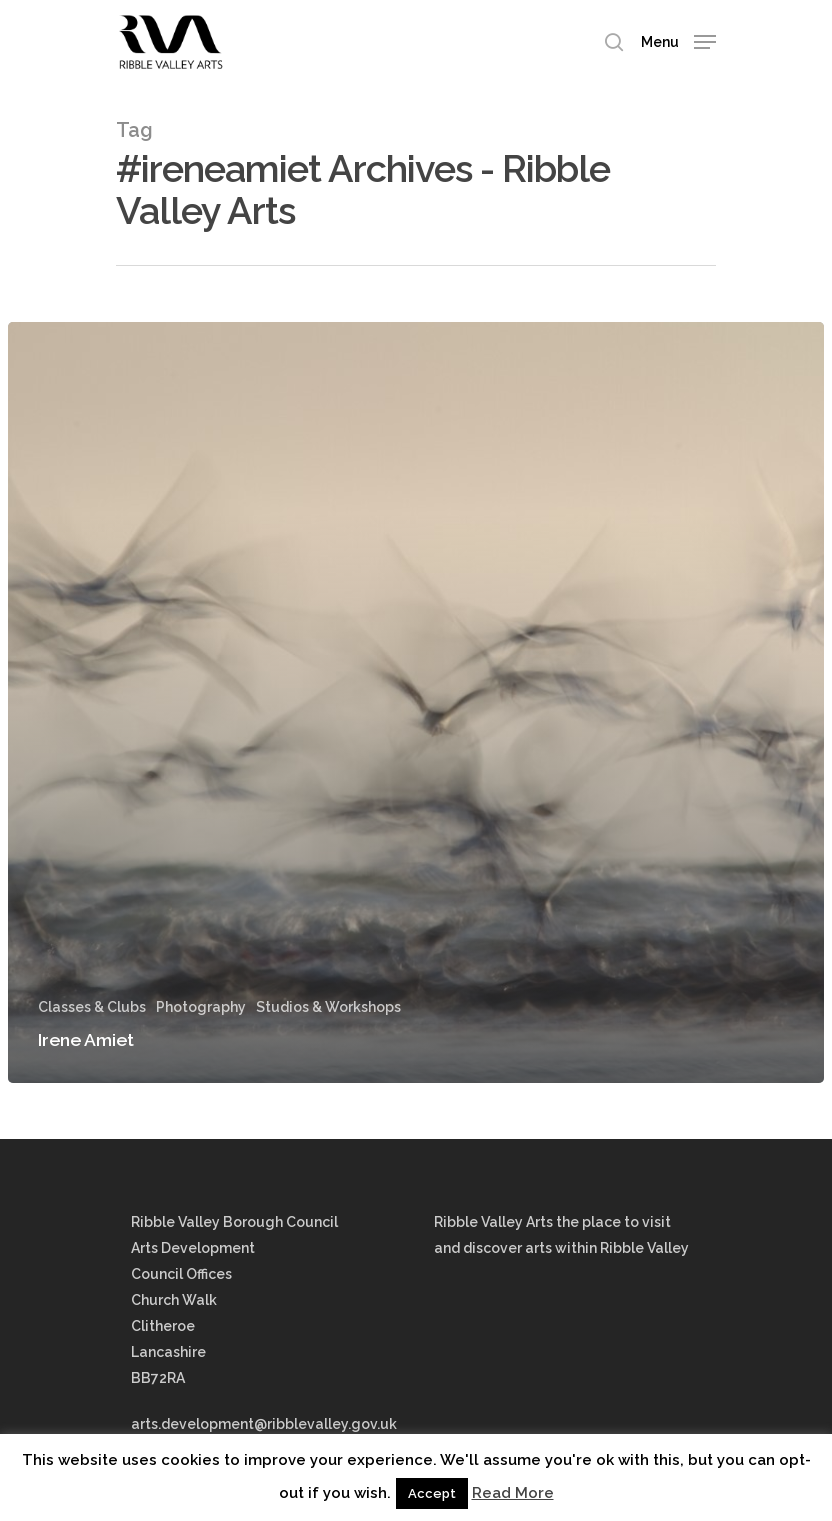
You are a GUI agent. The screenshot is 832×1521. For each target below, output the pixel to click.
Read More (513, 1493)
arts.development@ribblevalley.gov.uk (264, 1424)
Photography (201, 1007)
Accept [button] (432, 1493)
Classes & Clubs (92, 1007)
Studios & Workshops (328, 1007)
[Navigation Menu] (678, 40)
